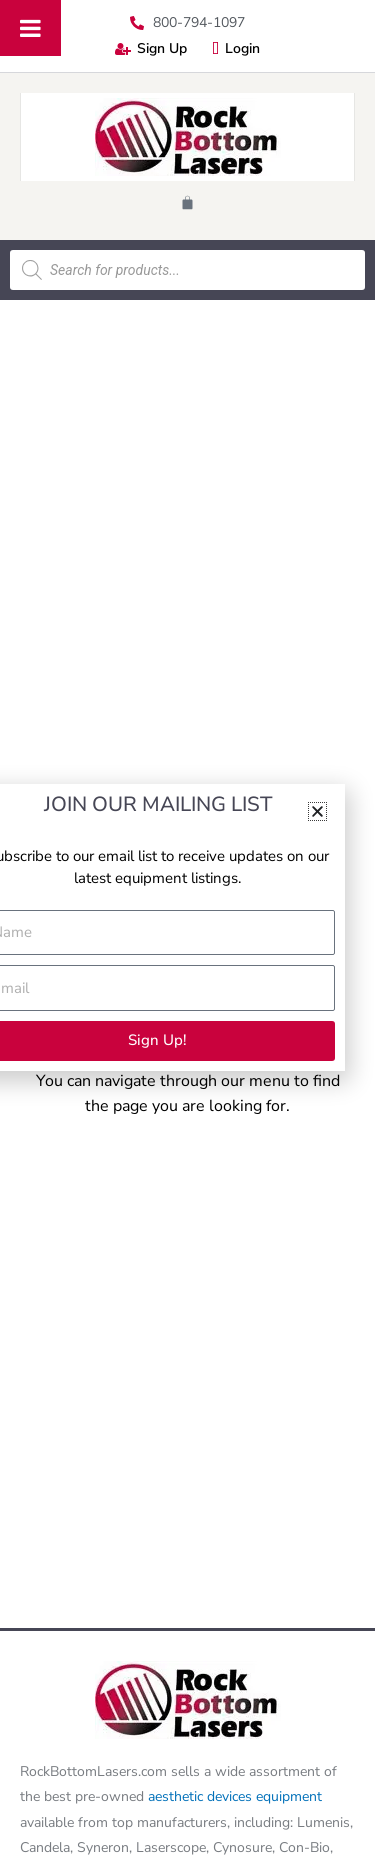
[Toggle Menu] (30, 28)
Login (236, 48)
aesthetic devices (202, 1796)
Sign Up (151, 48)
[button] (317, 811)
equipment (289, 1796)
